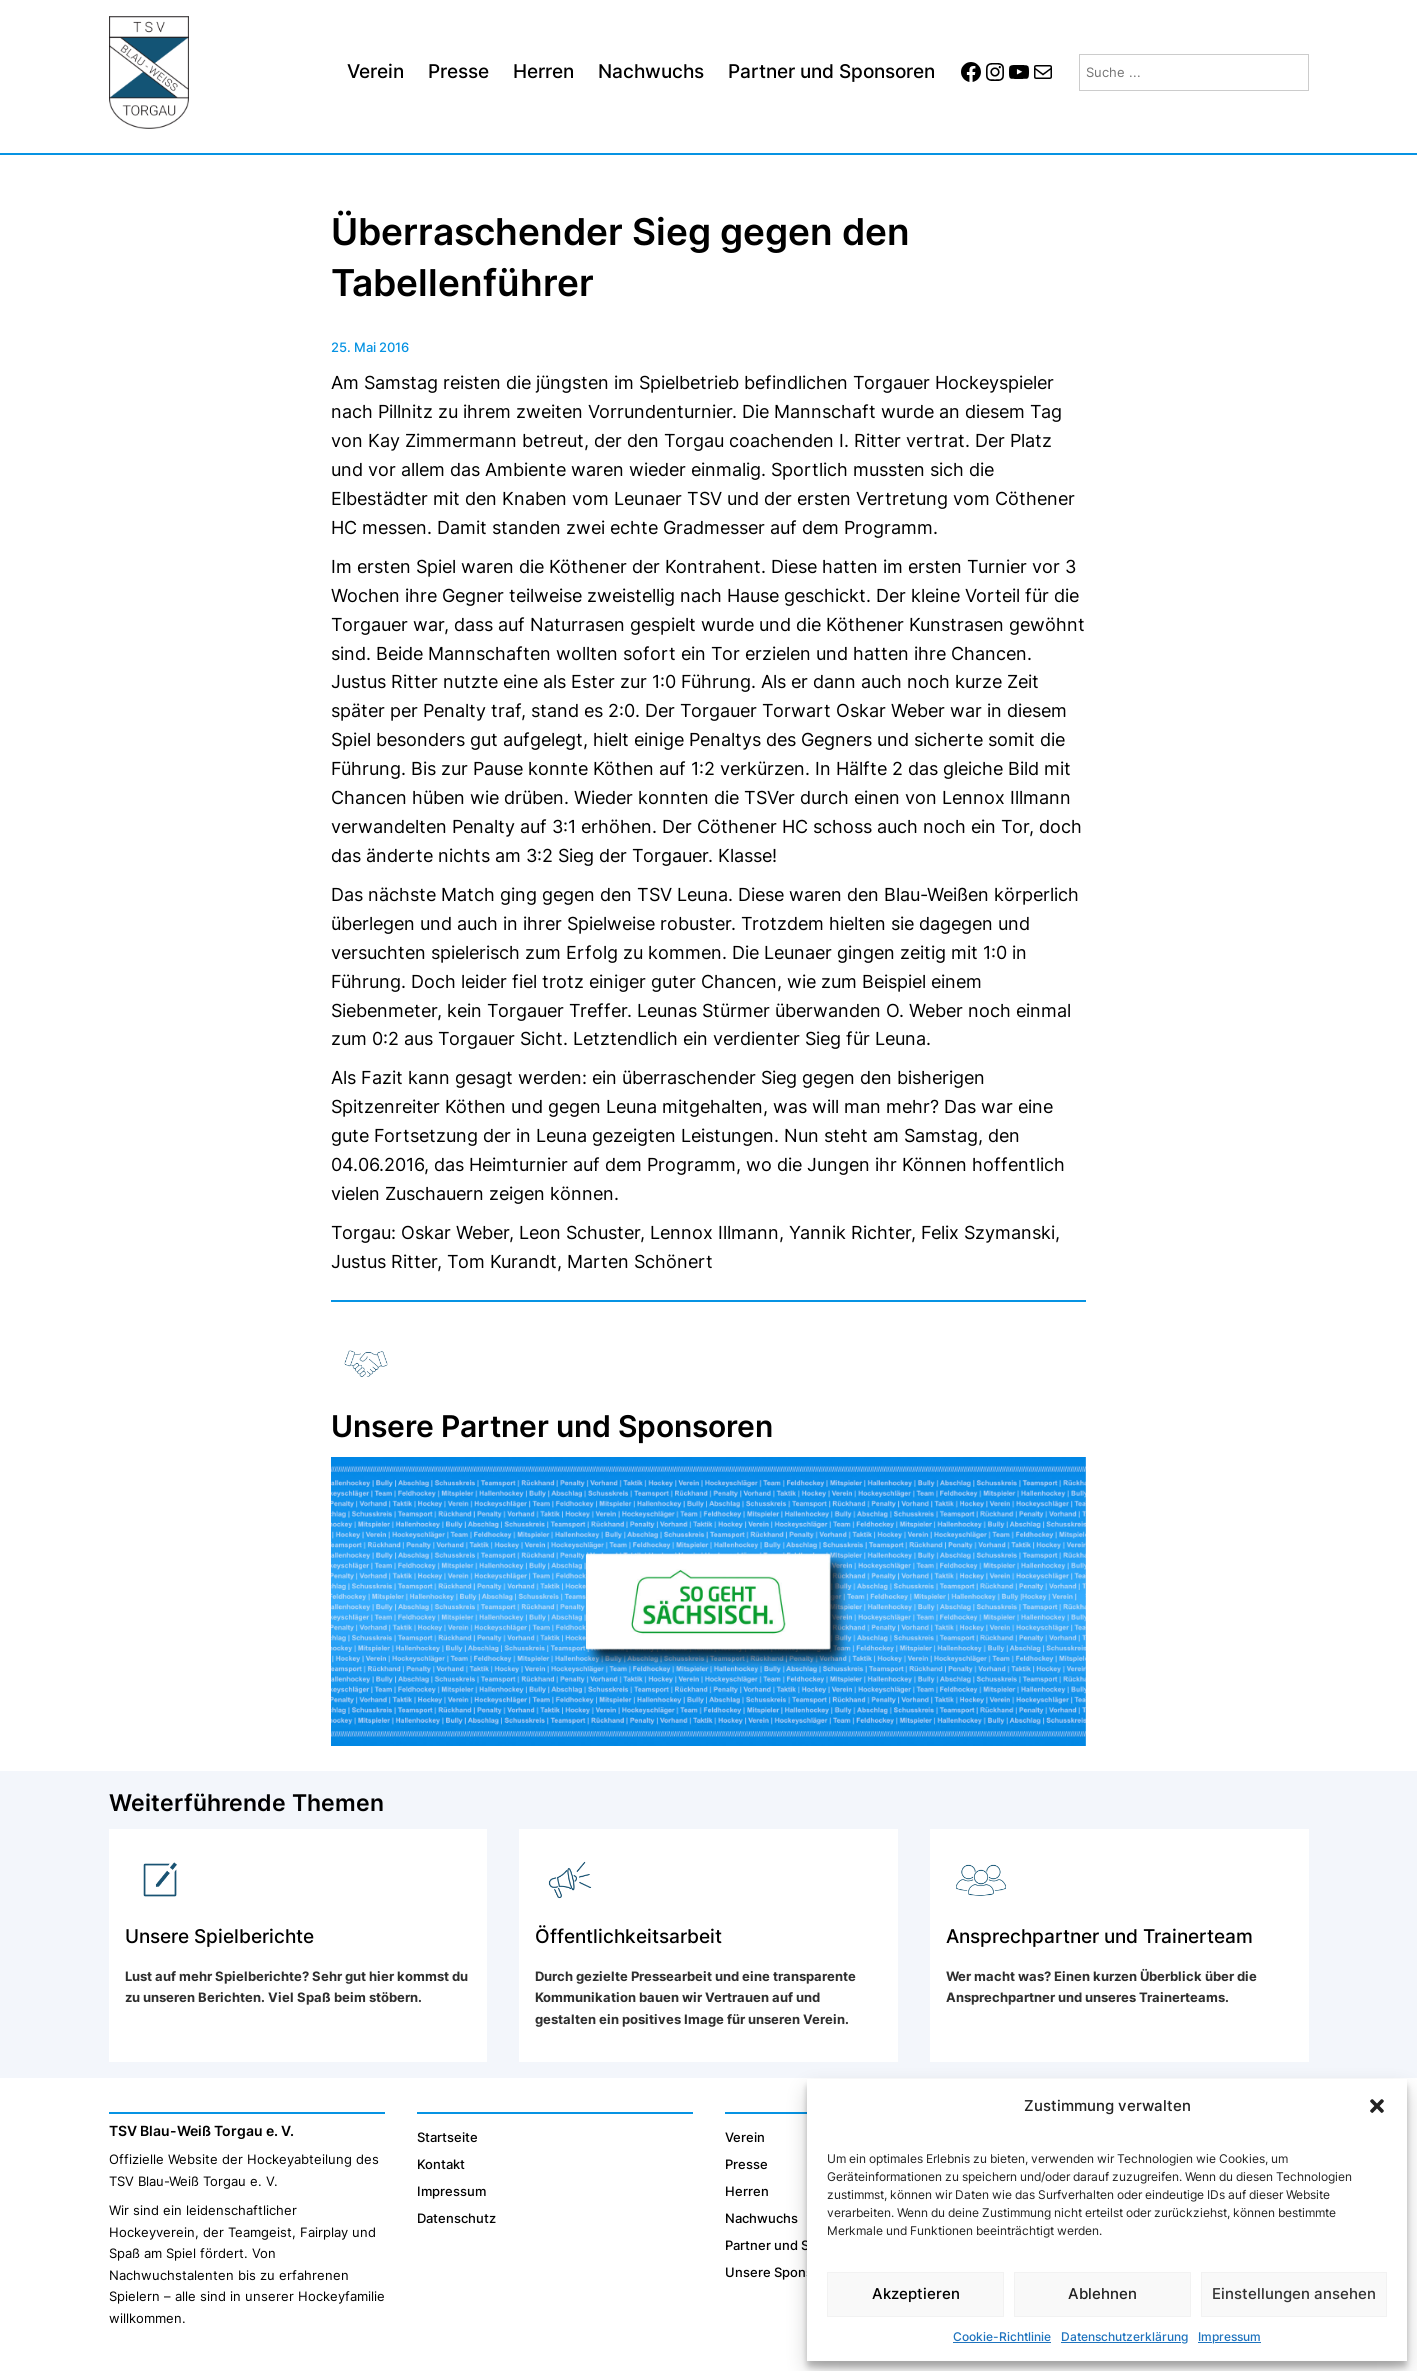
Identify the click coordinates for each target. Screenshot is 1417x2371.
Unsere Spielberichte (219, 1936)
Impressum (1229, 2336)
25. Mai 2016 (370, 347)
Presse (746, 2164)
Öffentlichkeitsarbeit (628, 1936)
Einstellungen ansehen (1294, 2293)
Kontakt (441, 2164)
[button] (1377, 2106)
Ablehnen (1102, 2293)
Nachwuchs (761, 2218)
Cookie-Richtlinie (1002, 2336)
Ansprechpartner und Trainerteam (1099, 1936)
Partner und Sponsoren (797, 2245)
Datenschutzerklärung (1124, 2336)
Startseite (447, 2137)
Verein (745, 2137)
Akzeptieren (916, 2293)
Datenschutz (456, 2218)
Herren (747, 2191)
